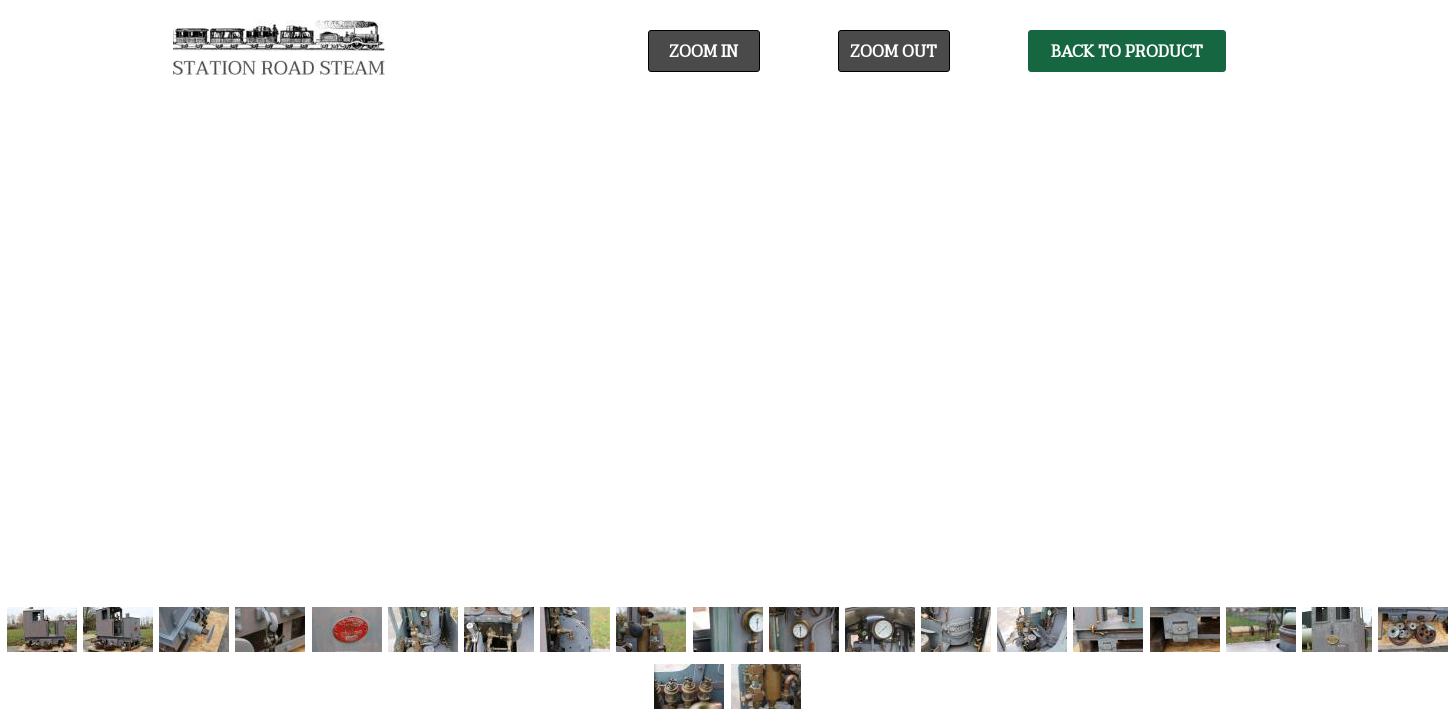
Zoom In (703, 52)
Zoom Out (893, 52)
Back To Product (1127, 52)
